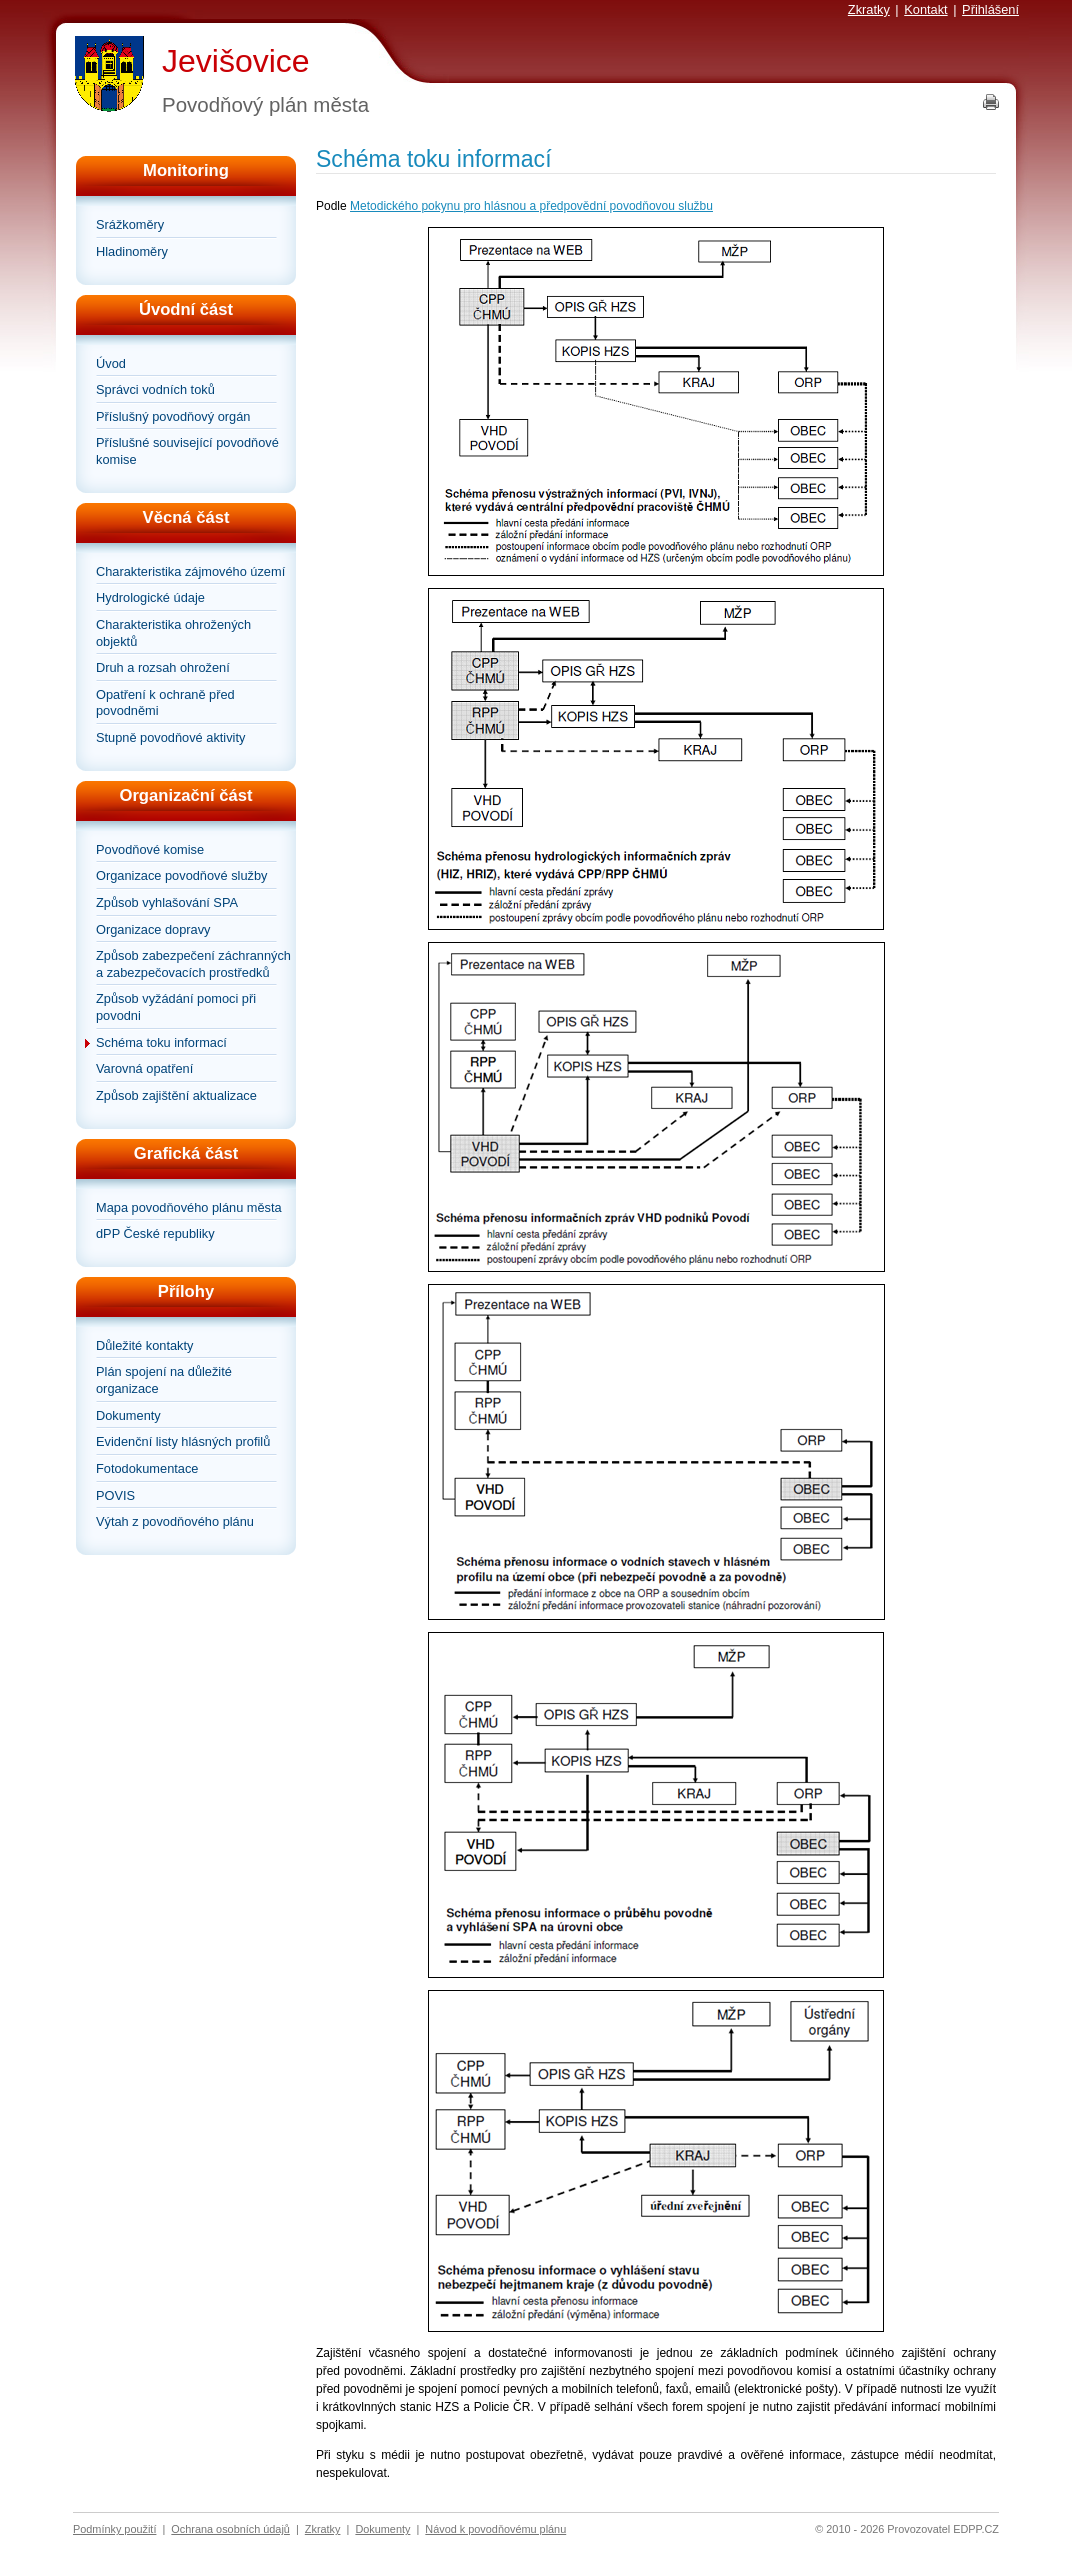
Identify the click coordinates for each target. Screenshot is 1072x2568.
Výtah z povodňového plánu (175, 1521)
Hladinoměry (132, 251)
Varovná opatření (144, 1068)
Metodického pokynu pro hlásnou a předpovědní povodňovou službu (531, 206)
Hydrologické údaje (150, 597)
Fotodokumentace (147, 1468)
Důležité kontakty (144, 1345)
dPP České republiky (155, 1233)
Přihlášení (990, 9)
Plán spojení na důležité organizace (164, 1380)
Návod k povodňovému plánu (495, 2529)
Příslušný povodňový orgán (173, 416)
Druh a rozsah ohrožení (163, 667)
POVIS (115, 1495)
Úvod (111, 363)
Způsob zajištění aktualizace (176, 1095)
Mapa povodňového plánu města (189, 1207)
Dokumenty (128, 1415)
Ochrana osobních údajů (230, 2529)
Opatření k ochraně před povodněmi (165, 703)
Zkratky (869, 9)
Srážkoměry (130, 224)
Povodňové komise (150, 849)
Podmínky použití (114, 2529)
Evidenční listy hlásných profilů (183, 1441)
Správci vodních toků (155, 389)
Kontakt (925, 9)
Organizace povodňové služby (181, 875)
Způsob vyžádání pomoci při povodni (176, 1007)
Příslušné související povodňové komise (187, 451)
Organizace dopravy (153, 929)
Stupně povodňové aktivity (170, 737)
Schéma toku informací (161, 1042)
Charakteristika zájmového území (190, 571)
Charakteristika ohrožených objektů (173, 633)
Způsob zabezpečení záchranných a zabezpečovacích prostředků (193, 964)
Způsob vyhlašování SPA (167, 902)
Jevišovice (236, 61)
